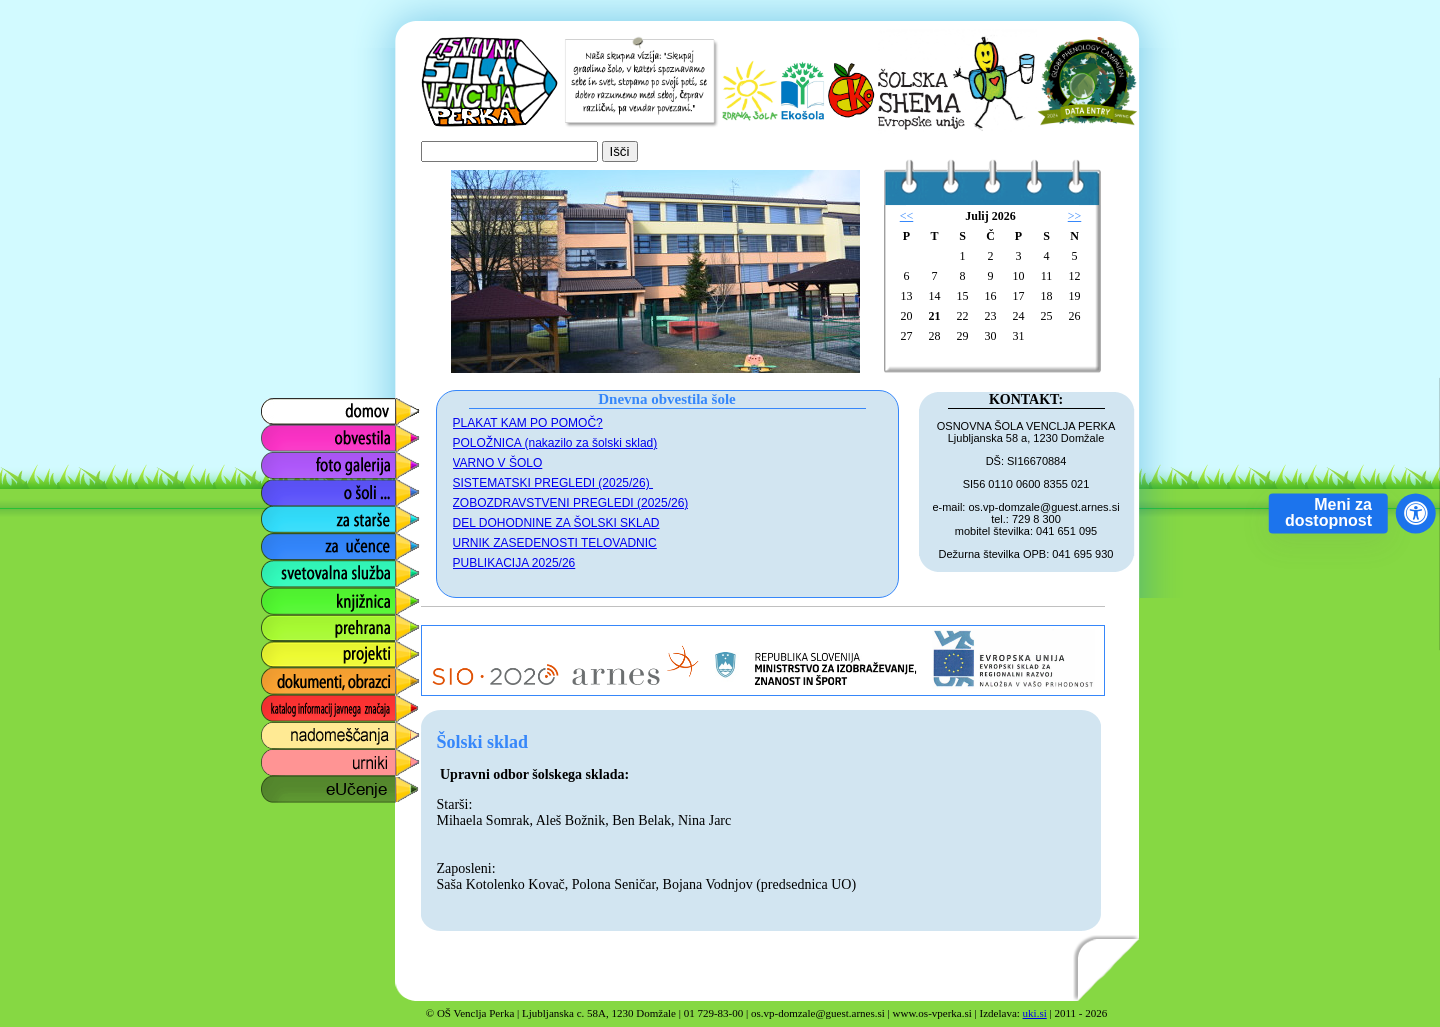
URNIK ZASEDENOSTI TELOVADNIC (555, 543)
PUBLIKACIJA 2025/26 (514, 563)
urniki (277, 757)
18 (1047, 296)
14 (935, 296)
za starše (290, 514)
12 (1075, 276)
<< (907, 216)
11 (1047, 276)
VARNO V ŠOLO (498, 463)
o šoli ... (285, 487)
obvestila (289, 433)
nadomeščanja (310, 730)
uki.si (1035, 1013)
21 (935, 316)
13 (907, 296)
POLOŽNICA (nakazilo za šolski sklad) (555, 443)
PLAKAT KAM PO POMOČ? (528, 423)
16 (991, 296)
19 (1075, 296)
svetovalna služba (321, 568)
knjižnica (288, 595)
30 (991, 336)
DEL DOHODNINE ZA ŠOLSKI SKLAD (556, 523)
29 (963, 336)
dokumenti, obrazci (325, 676)
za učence (294, 541)
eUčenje (287, 784)
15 (963, 296)
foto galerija (299, 460)
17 (1019, 296)
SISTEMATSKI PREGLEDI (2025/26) (553, 483)
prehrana (290, 622)
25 (1047, 316)
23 (991, 316)
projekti (284, 649)
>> (1075, 216)
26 (1075, 316)
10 (1019, 276)
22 (963, 316)
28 (935, 336)
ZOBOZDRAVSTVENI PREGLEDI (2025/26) (571, 503)
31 (1019, 336)
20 (907, 316)
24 (1019, 316)
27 (907, 336)
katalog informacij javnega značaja (320, 708)
